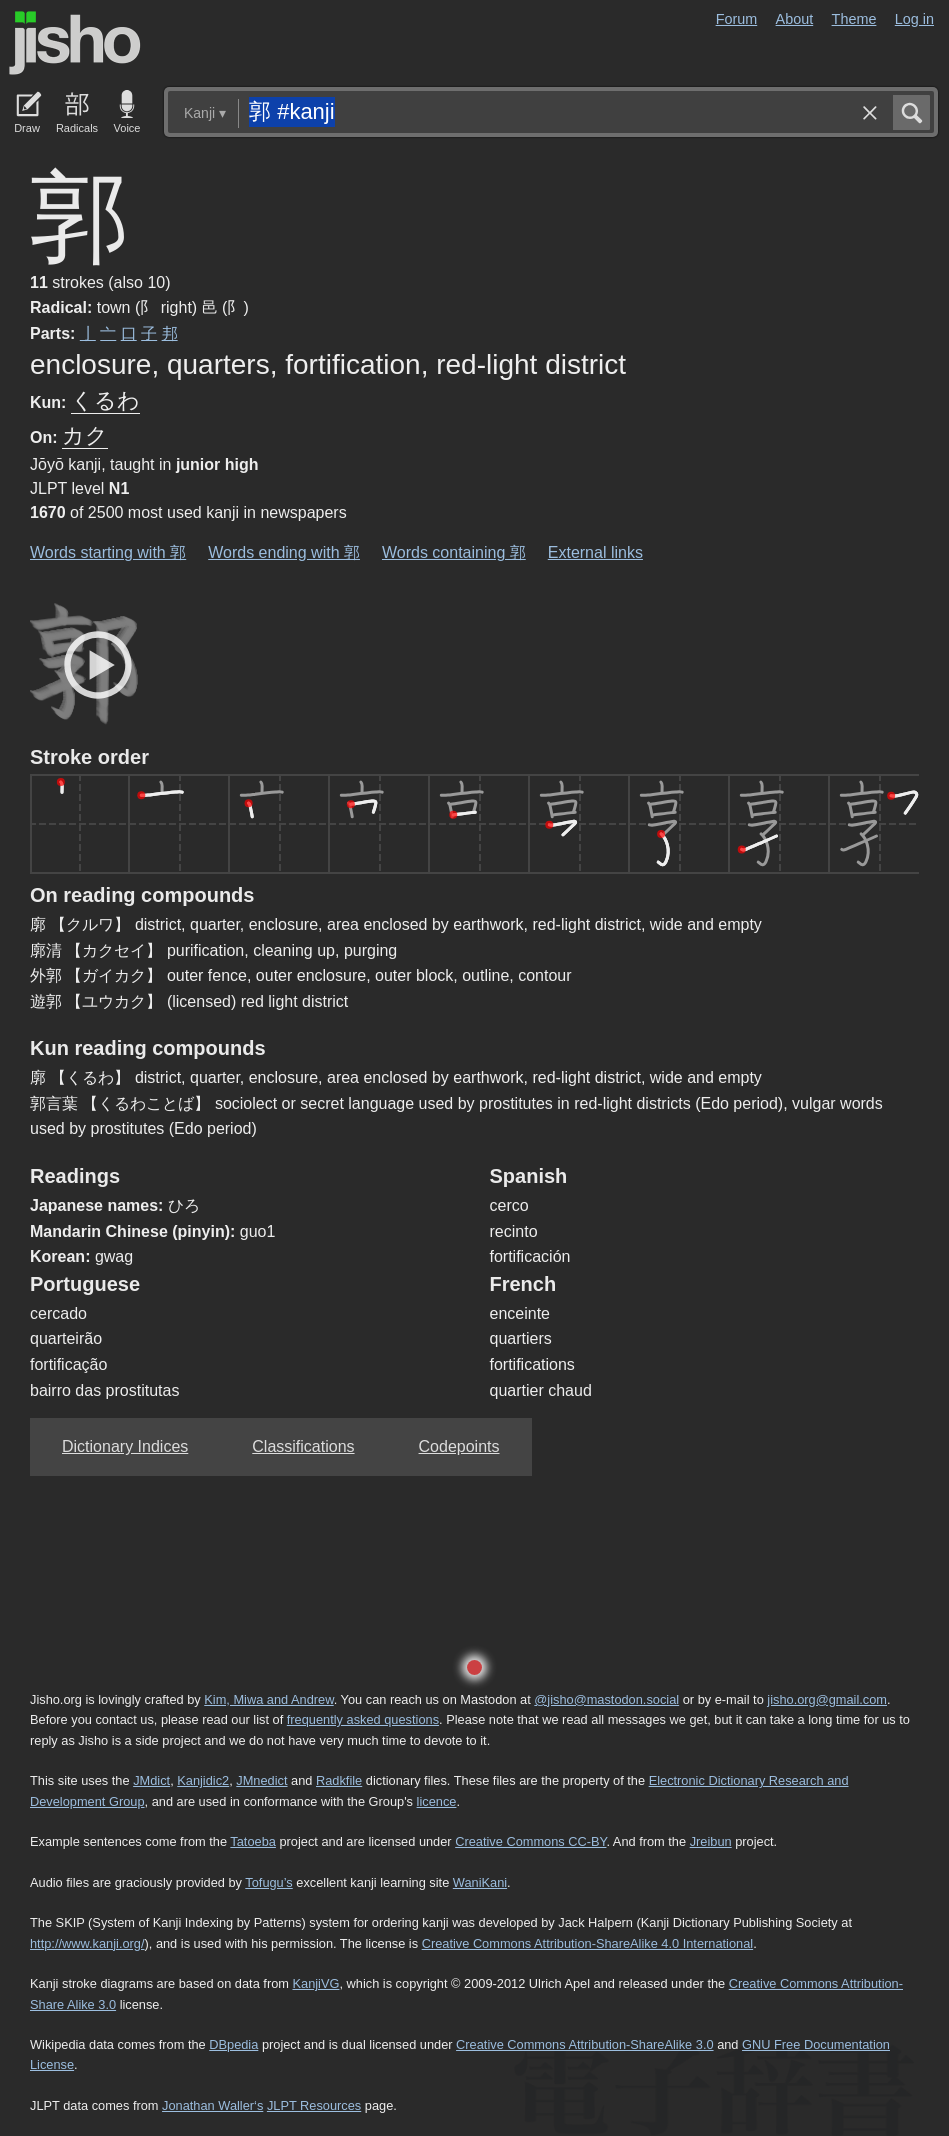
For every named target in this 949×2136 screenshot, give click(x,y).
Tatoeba (253, 1841)
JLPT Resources (314, 2105)
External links (595, 552)
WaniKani (480, 1882)
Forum (737, 19)
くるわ (105, 400)
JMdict (151, 1780)
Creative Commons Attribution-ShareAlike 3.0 (584, 2044)
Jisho (75, 43)
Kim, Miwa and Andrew (268, 1699)
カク (85, 435)
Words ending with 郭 (284, 552)
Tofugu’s (268, 1882)
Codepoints (459, 1446)
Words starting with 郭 (108, 552)
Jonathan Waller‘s (212, 2105)
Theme (854, 19)
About (795, 19)
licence (437, 1801)
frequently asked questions (363, 1719)
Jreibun (711, 1841)
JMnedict (261, 1780)
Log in (914, 19)
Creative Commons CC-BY (530, 1841)
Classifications (303, 1446)
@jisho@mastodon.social (606, 1699)
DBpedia (233, 2044)
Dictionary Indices (125, 1446)
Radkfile (339, 1780)
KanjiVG (315, 1983)
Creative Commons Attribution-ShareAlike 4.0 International (587, 1943)
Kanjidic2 (203, 1780)
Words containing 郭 (454, 552)
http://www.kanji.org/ (87, 1943)
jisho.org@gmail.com (827, 1699)
